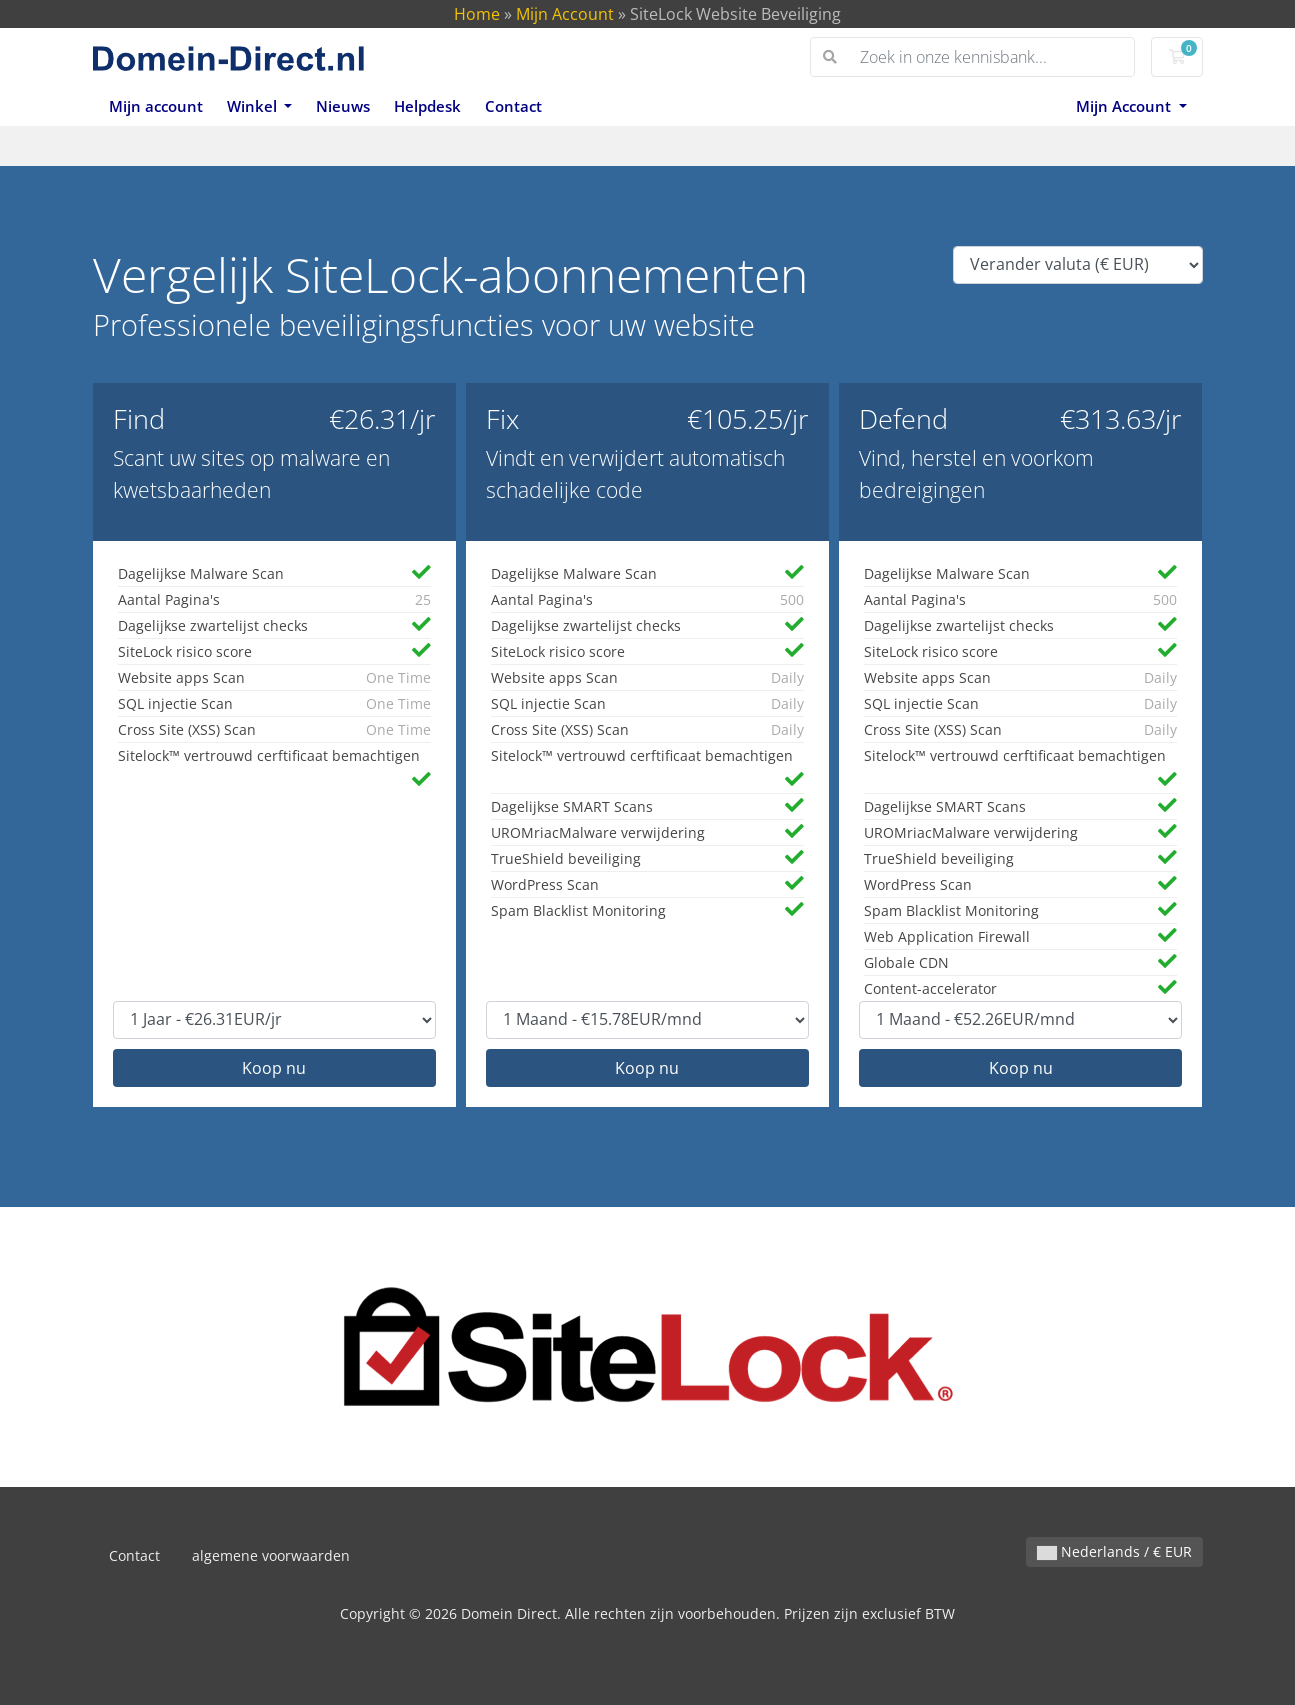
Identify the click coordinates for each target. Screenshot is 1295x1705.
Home (477, 14)
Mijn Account (565, 14)
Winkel (254, 106)
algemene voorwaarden (271, 1555)
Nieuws (343, 106)
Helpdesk (427, 106)
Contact (513, 106)
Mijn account (156, 106)
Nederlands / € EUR (1114, 1551)
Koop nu (274, 1068)
